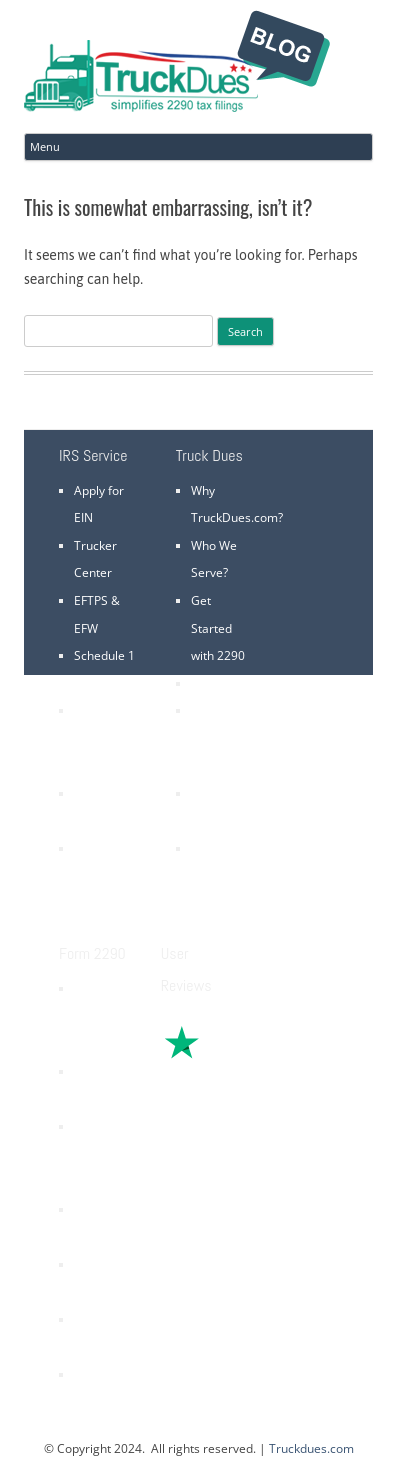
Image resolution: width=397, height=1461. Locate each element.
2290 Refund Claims (93, 1154)
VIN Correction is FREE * (220, 876)
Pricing (210, 683)
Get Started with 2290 (218, 628)
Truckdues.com (311, 1448)
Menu (45, 146)
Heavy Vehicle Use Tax (96, 1016)
